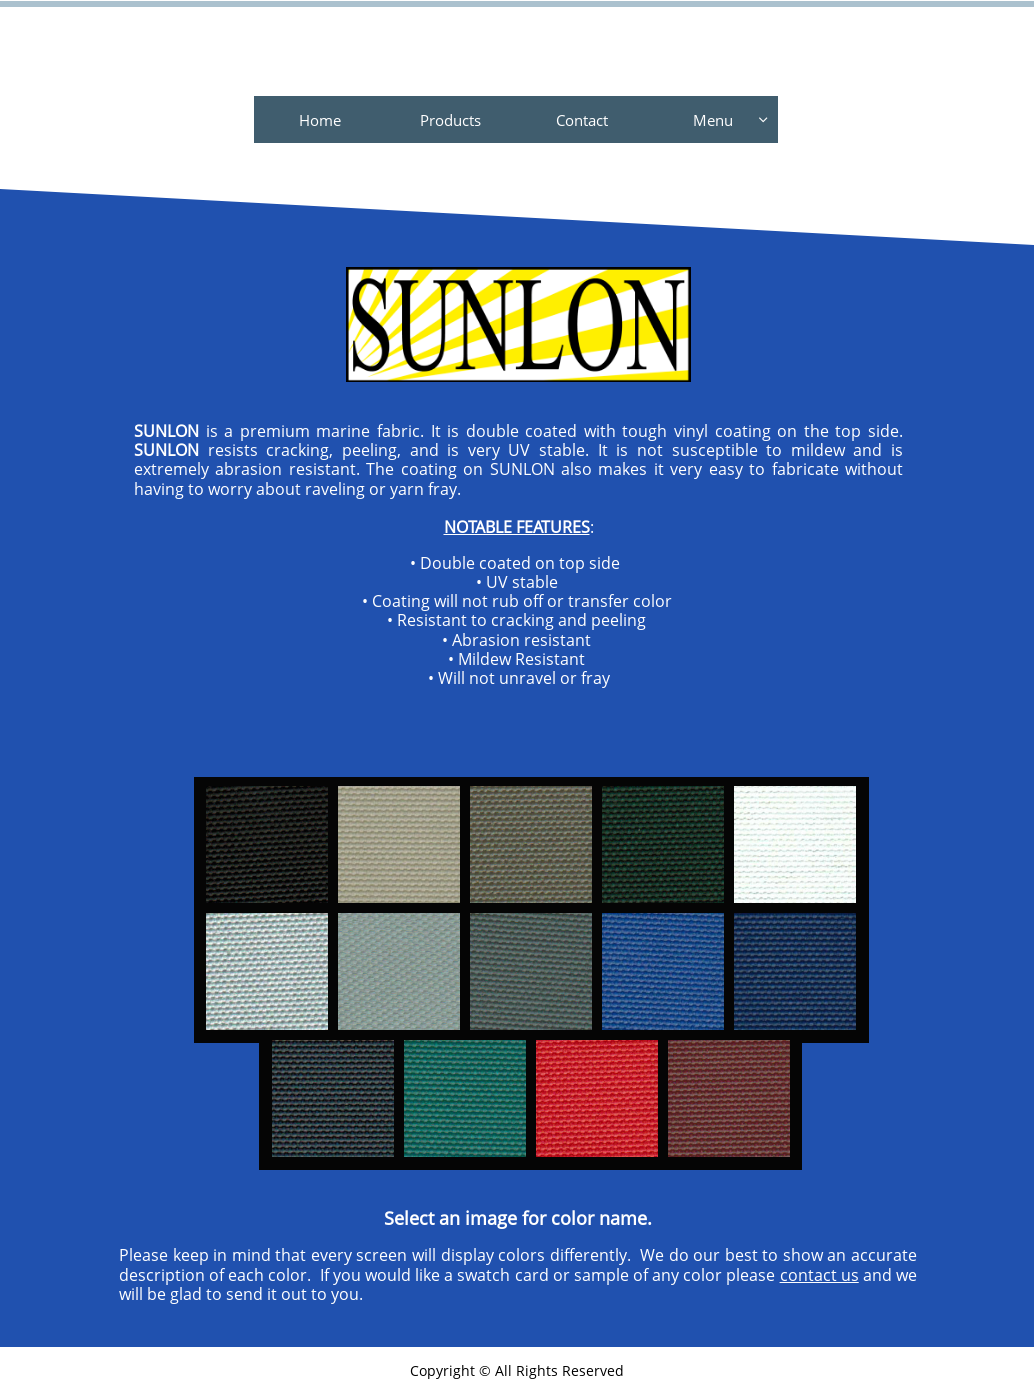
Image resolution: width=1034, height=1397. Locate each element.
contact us (819, 1275)
